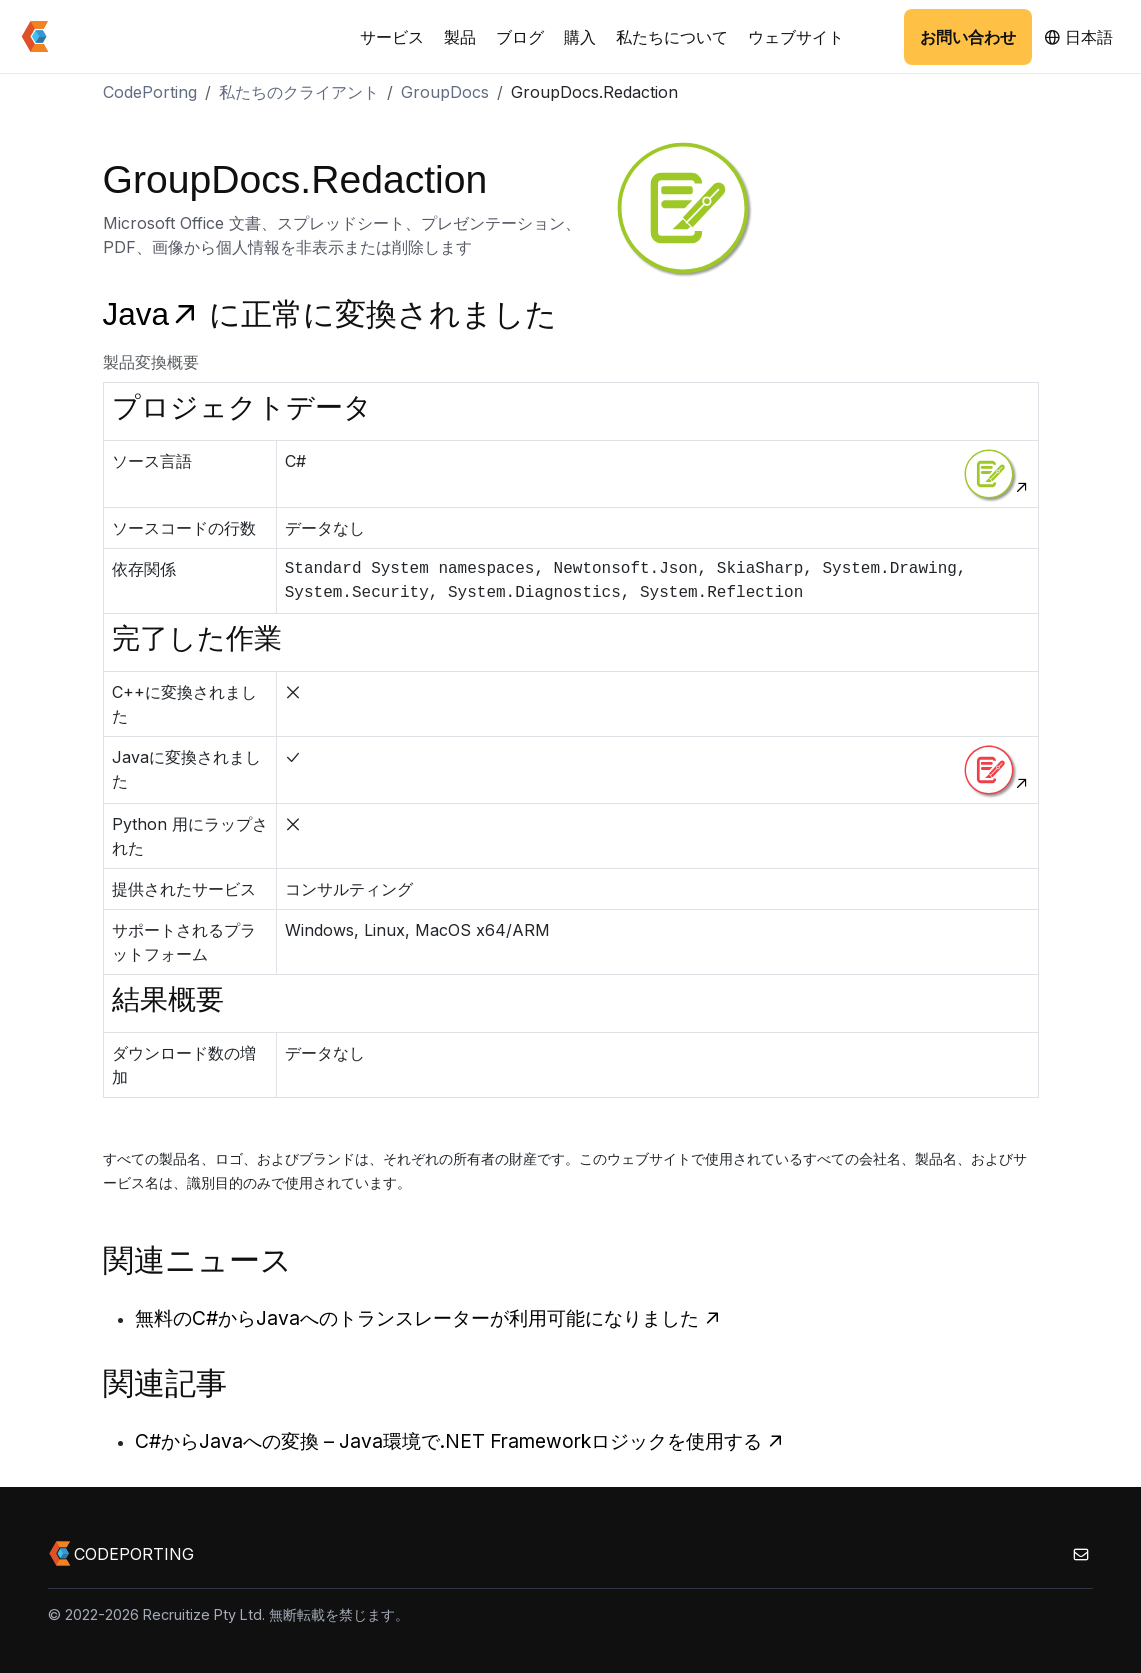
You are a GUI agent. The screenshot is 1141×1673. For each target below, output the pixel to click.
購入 (580, 37)
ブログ (520, 37)
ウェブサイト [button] (796, 37)
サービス (392, 37)
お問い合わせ (968, 37)
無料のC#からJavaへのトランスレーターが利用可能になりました (428, 1318)
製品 (460, 37)
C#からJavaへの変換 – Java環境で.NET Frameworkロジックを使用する (460, 1441)
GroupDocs (445, 92)
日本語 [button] (1078, 37)
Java (156, 314)
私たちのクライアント (299, 92)
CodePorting (150, 92)
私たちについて (672, 37)
